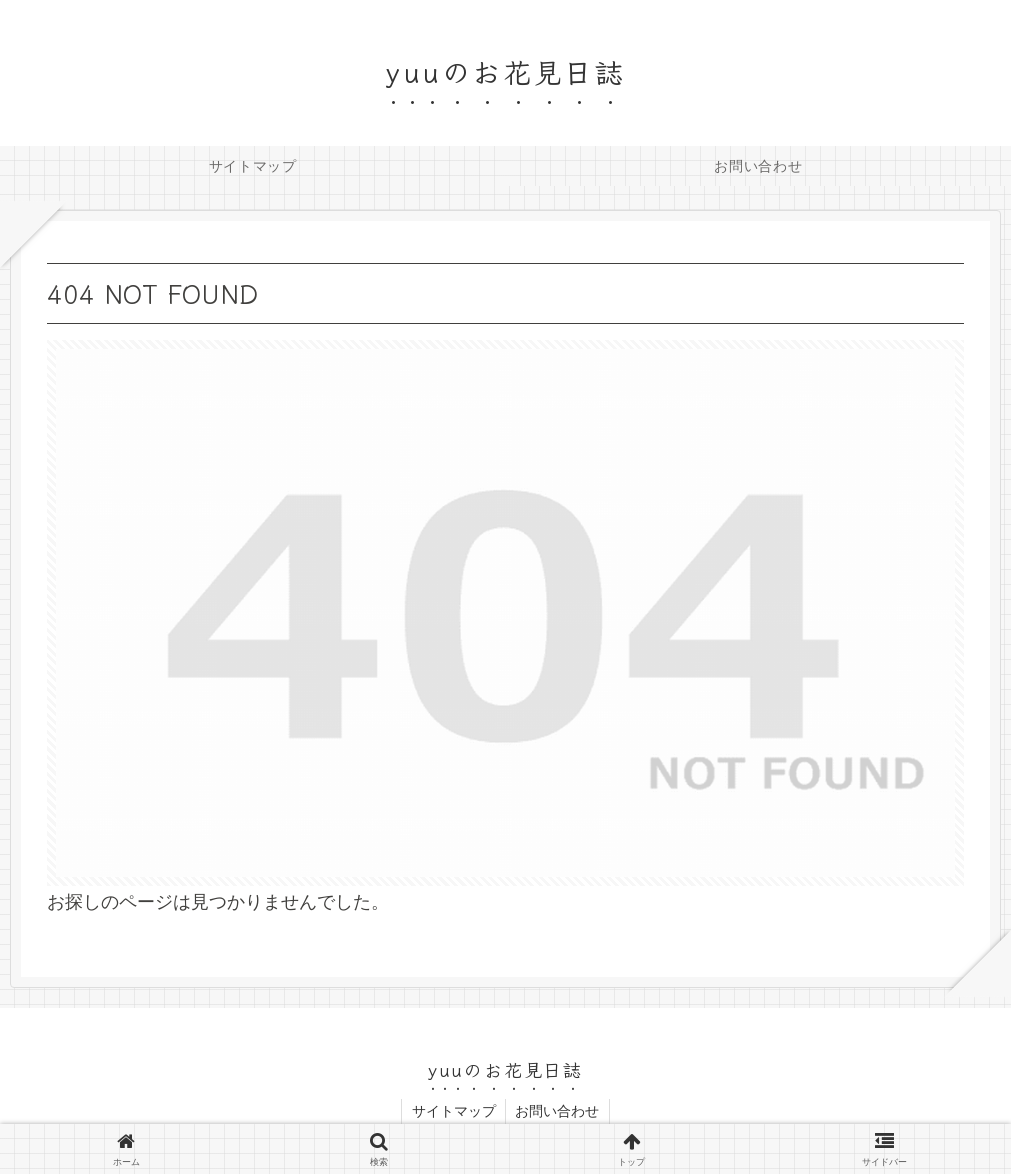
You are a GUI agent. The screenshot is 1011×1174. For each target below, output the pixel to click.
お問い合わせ (558, 1111)
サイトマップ (453, 1111)
